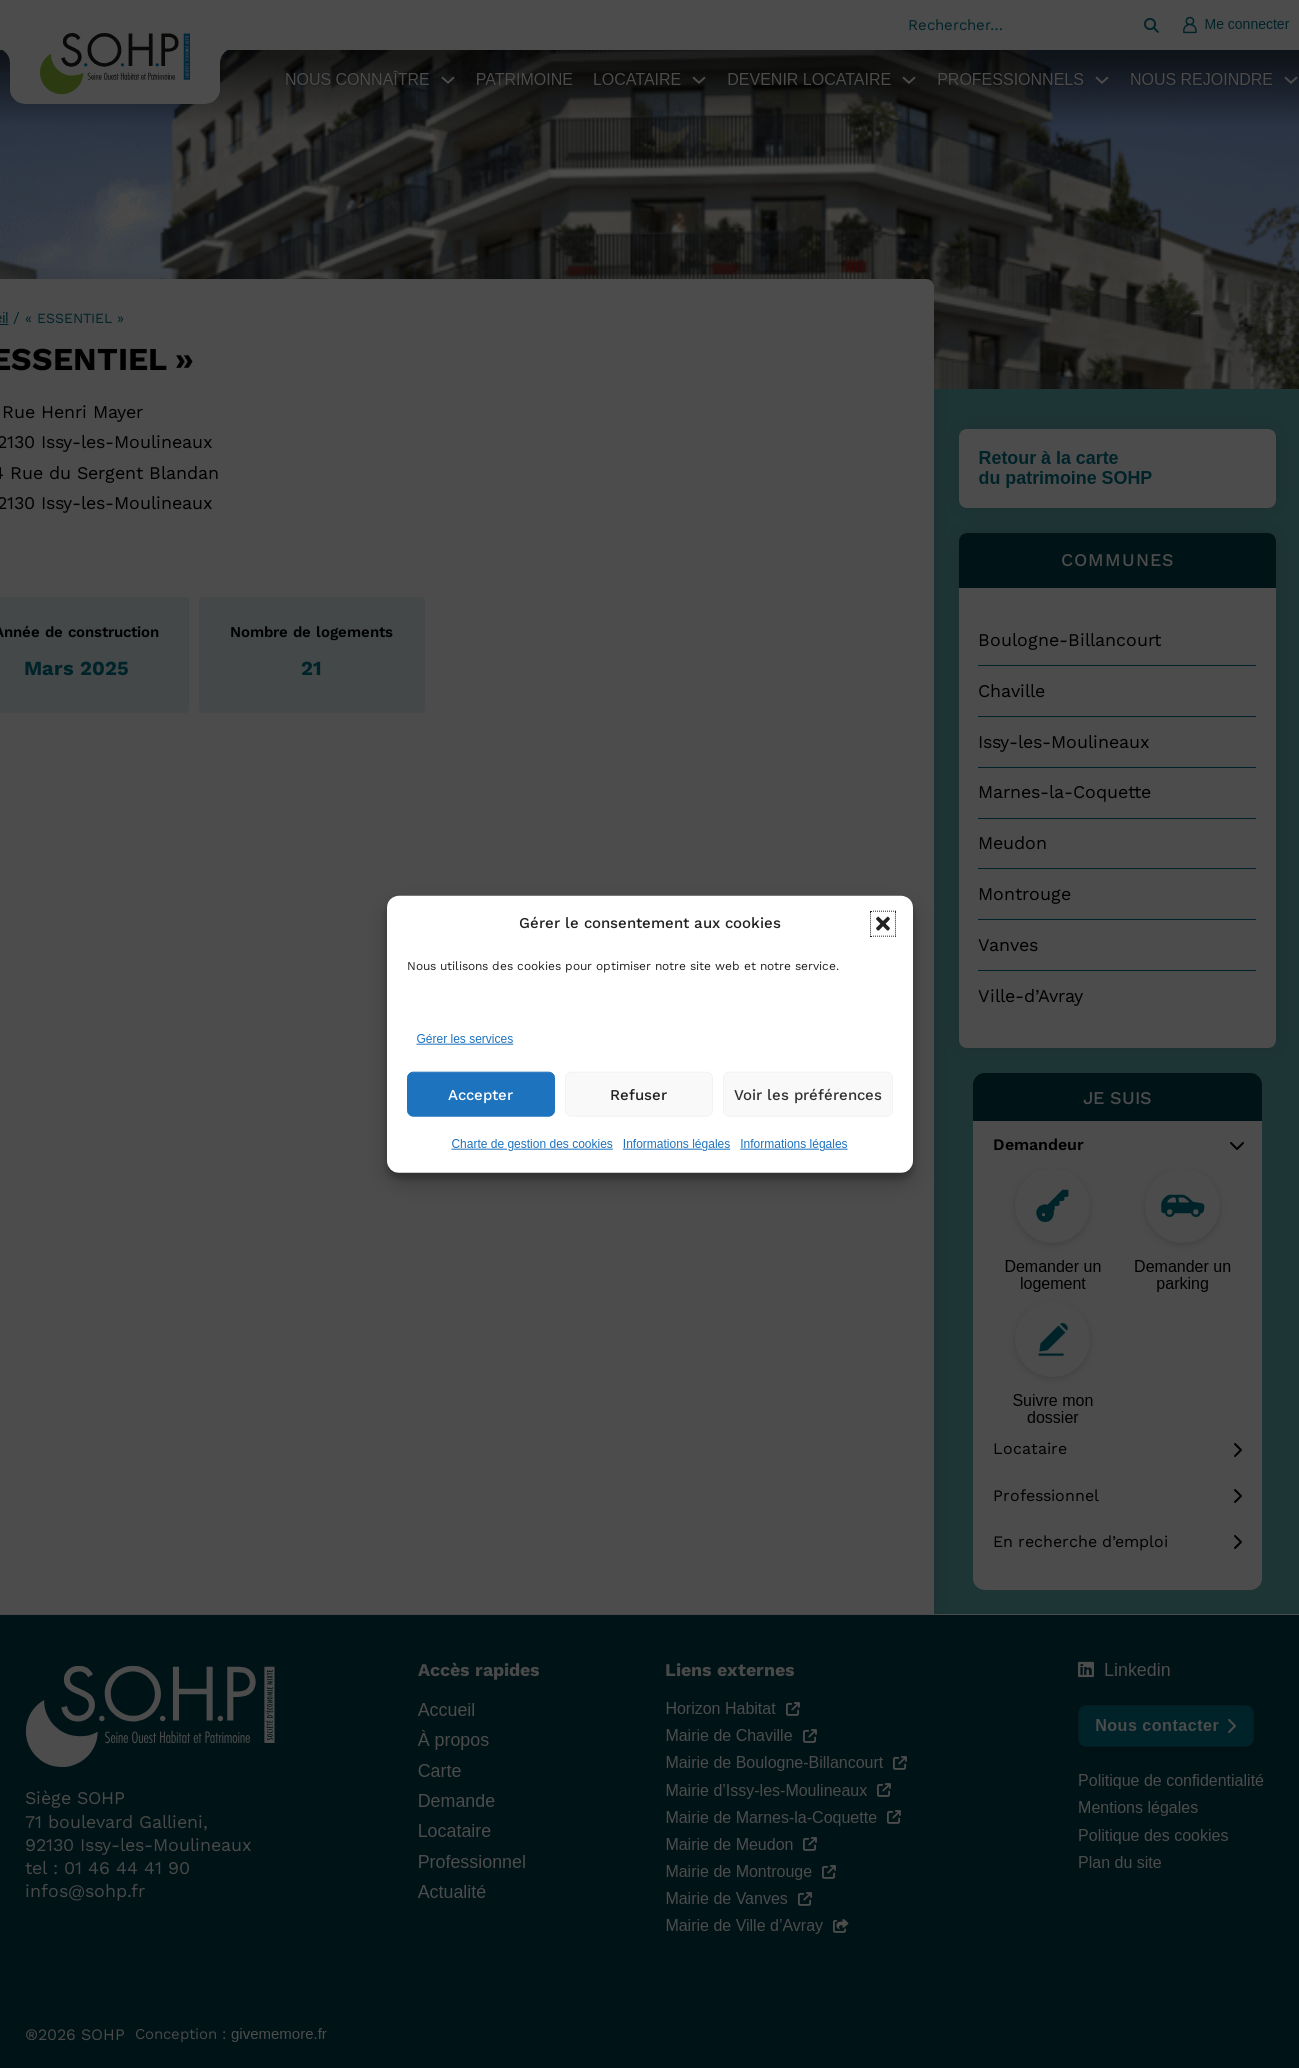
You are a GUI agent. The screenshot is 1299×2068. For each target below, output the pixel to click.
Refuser (638, 1118)
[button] (883, 947)
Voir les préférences (808, 1118)
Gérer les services (465, 1062)
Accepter (480, 1118)
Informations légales (676, 1168)
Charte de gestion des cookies (531, 1168)
